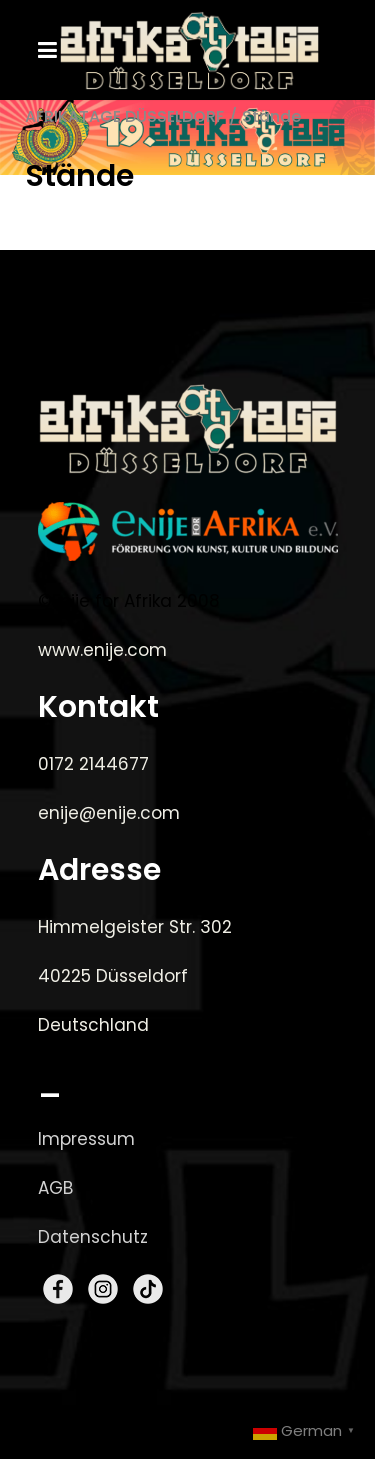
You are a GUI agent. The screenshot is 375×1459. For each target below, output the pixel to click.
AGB (55, 1188)
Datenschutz (93, 1237)
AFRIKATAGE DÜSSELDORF (124, 116)
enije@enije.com (109, 813)
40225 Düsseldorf (113, 976)
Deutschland (93, 1025)
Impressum (86, 1139)
